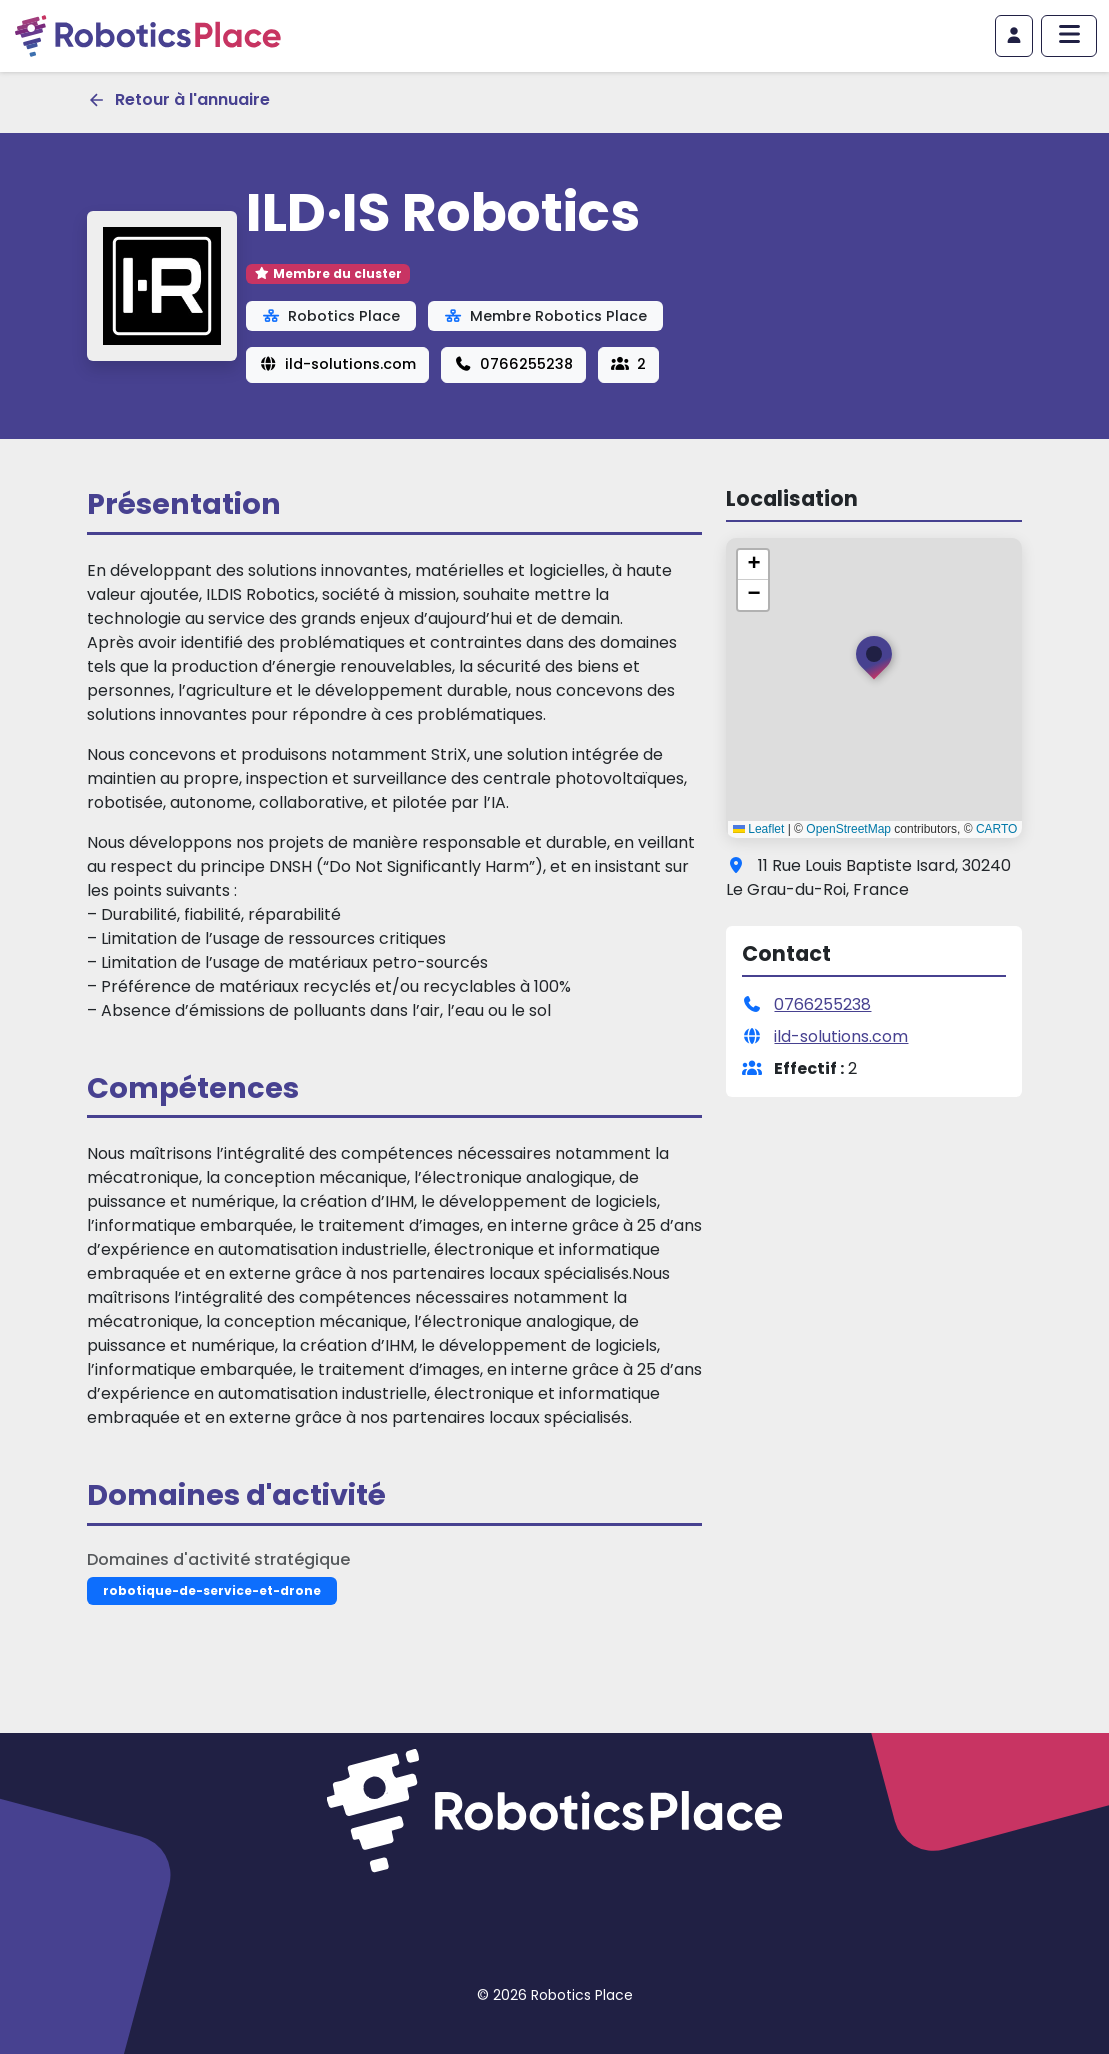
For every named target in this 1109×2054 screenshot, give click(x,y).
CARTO (997, 829)
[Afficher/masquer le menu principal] (1069, 36)
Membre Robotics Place (545, 316)
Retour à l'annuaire (178, 99)
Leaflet (758, 829)
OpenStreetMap (848, 829)
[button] (874, 662)
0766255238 (513, 364)
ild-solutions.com (337, 364)
